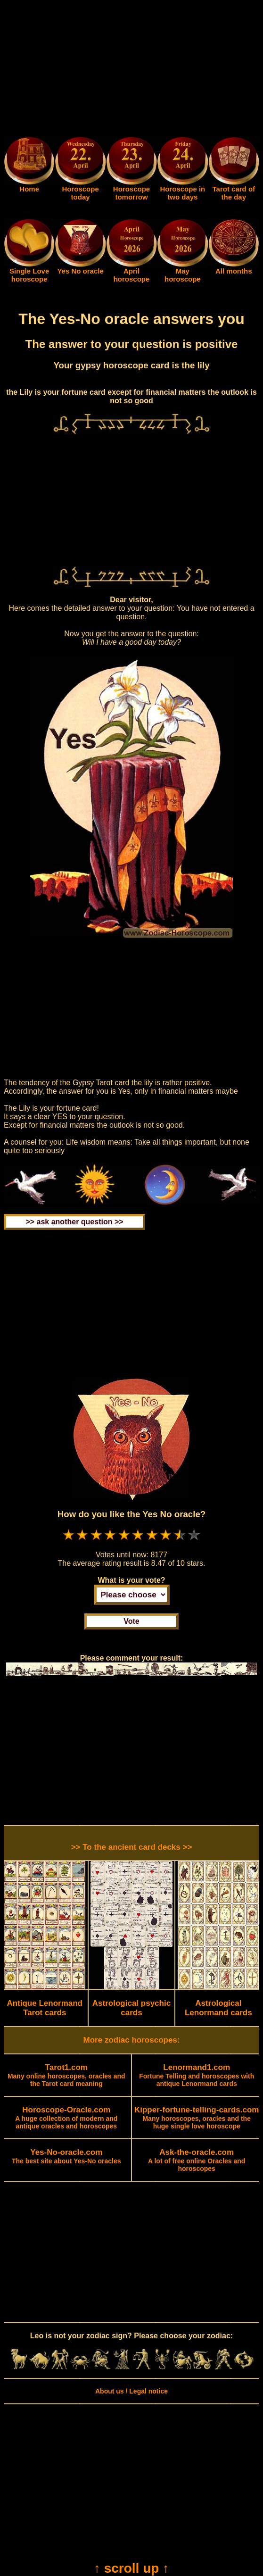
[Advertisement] (131, 70)
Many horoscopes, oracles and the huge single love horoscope (196, 2118)
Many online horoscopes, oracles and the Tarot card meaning (66, 2075)
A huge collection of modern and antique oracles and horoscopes (66, 2118)
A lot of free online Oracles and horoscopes (196, 2160)
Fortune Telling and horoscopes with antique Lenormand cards (196, 2075)
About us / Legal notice (131, 2391)
